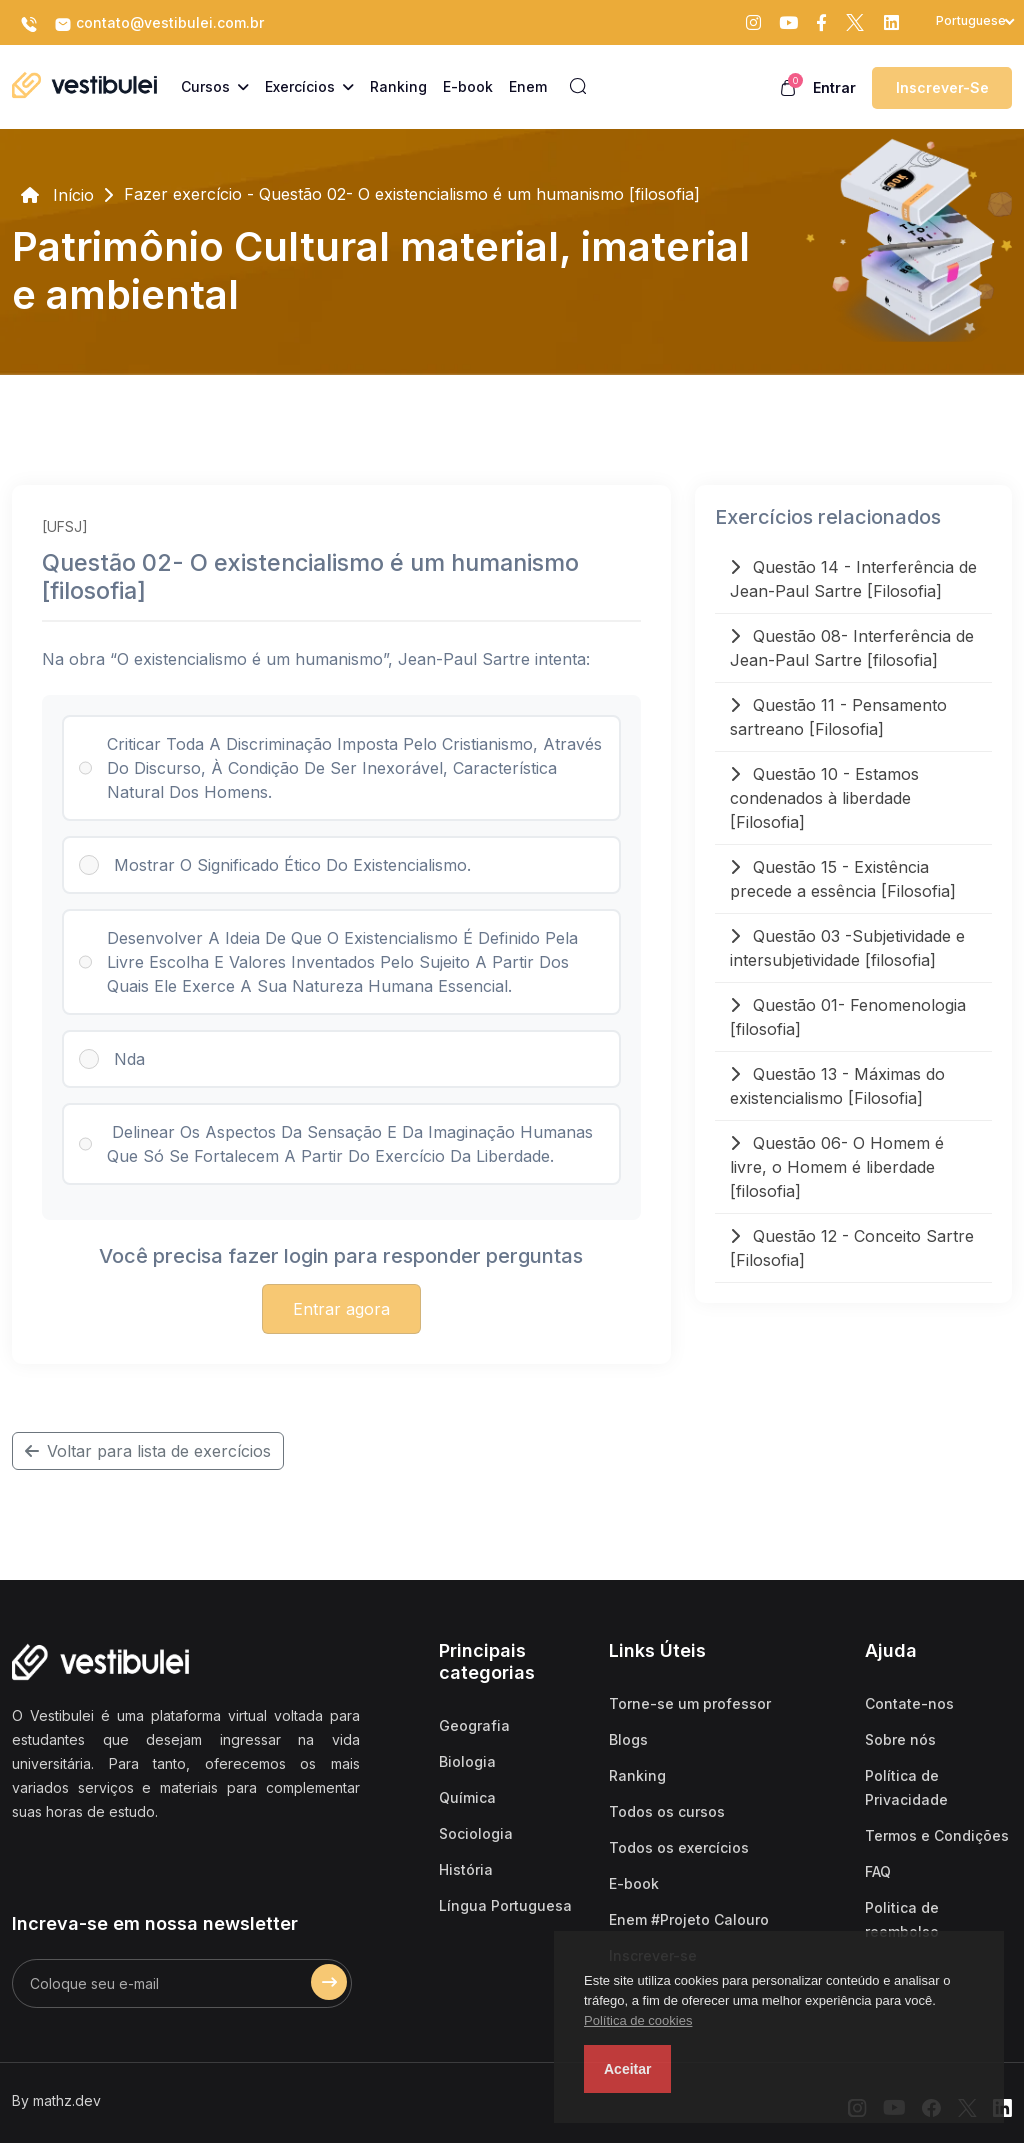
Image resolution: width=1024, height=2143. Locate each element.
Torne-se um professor (690, 1703)
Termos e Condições (937, 1835)
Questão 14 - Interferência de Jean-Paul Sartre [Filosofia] (853, 579)
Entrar (834, 87)
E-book (634, 1883)
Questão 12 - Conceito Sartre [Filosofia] (852, 1248)
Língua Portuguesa (505, 1905)
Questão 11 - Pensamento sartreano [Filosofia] (838, 717)
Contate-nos (909, 1703)
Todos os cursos (667, 1811)
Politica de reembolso (902, 1919)
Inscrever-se (942, 87)
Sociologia (476, 1833)
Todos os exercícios (679, 1847)
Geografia (474, 1725)
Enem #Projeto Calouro (689, 1919)
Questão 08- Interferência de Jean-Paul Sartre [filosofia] (852, 648)
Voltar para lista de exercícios (148, 1451)
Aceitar (627, 2069)
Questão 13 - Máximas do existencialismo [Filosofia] (837, 1086)
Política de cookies (638, 2020)
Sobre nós (900, 1739)
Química (467, 1797)
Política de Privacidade (906, 1787)
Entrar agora (341, 1309)
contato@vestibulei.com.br (159, 24)
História (466, 1869)
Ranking (637, 1775)
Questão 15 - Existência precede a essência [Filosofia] (843, 879)
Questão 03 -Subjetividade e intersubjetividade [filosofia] (847, 948)
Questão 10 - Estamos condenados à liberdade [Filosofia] (824, 798)
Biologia (467, 1761)
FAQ (878, 1871)
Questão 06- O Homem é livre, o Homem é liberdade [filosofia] (837, 1167)
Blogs (628, 1739)
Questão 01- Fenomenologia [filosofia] (848, 1017)
